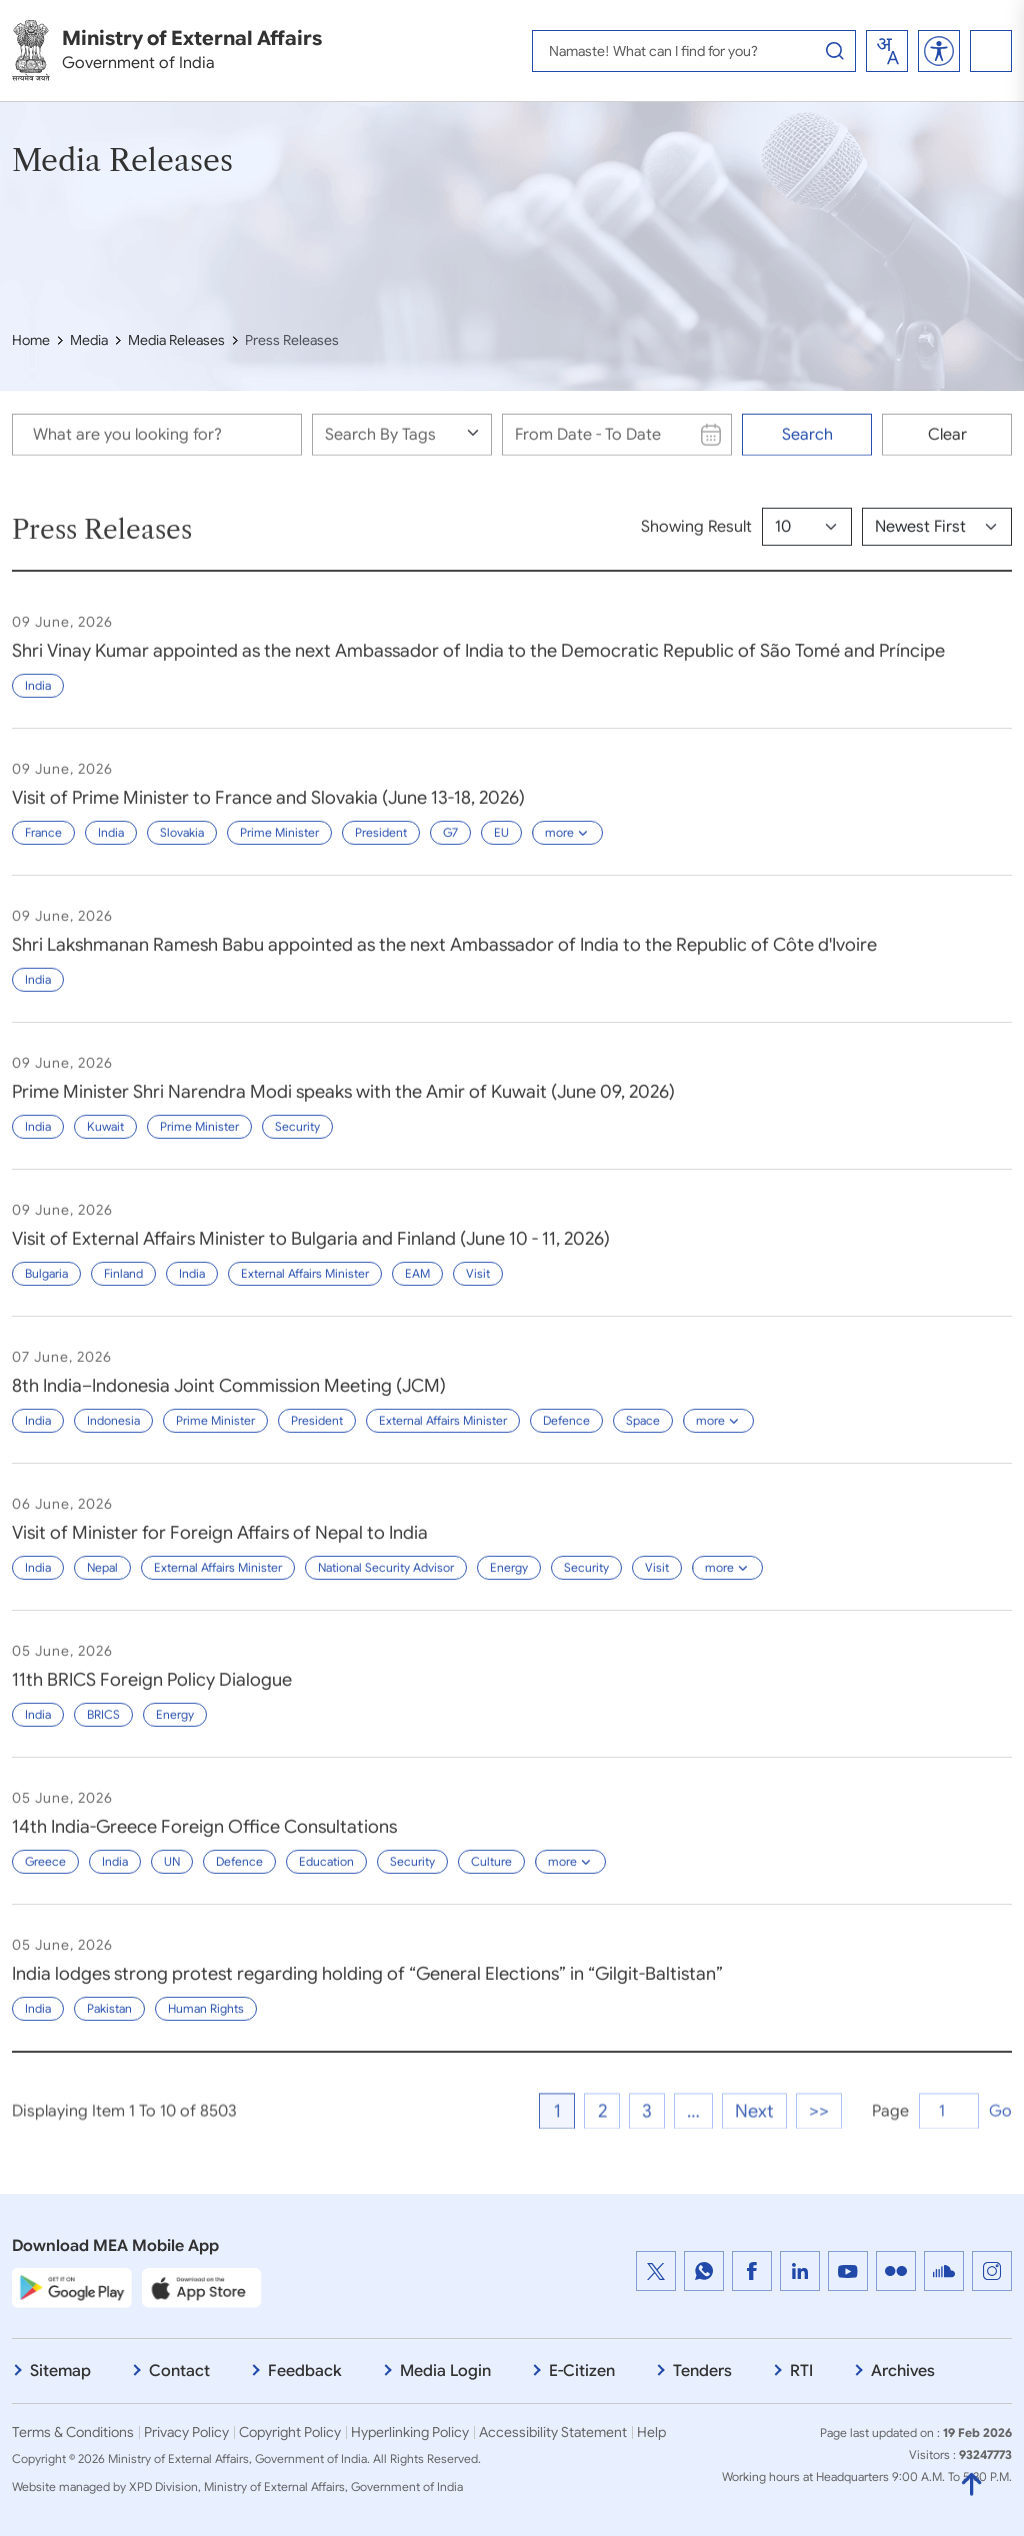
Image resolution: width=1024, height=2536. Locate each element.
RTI (801, 2371)
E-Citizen (582, 2371)
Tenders (702, 2371)
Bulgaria (46, 1287)
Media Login (445, 2371)
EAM (417, 1287)
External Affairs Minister (305, 1287)
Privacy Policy (186, 2432)
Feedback (305, 2371)
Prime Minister (279, 846)
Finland (123, 1287)
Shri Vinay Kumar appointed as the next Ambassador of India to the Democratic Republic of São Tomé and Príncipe (478, 665)
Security (297, 1140)
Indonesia (113, 1434)
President (381, 846)
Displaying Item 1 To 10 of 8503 (124, 2170)
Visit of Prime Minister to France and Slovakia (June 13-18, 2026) (268, 812)
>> (819, 2170)
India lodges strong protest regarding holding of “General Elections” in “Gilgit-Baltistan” (367, 1988)
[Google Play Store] (72, 2288)
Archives (903, 2371)
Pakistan (109, 2022)
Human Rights (206, 2022)
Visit (478, 1287)
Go (1000, 2170)
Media (89, 340)
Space (643, 1434)
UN (172, 1875)
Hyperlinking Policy (410, 2432)
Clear (947, 445)
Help (651, 2432)
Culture (491, 1875)
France (43, 846)
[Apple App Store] (202, 2288)
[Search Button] (835, 51)
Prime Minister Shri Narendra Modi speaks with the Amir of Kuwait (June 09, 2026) (343, 1106)
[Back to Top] (971, 2473)
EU (501, 846)
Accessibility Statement (553, 2432)
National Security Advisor (386, 1581)
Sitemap (60, 2371)
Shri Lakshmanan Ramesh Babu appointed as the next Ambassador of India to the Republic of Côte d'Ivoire (444, 959)
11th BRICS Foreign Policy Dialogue (152, 1694)
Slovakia (182, 846)
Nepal (102, 1581)
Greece (45, 1875)
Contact (179, 2371)
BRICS (103, 1728)
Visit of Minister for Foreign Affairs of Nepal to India (220, 1547)
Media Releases (176, 340)
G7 (450, 846)
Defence (566, 1434)
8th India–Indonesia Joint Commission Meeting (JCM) (229, 1400)
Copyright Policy (290, 2432)
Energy (509, 1581)
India (38, 699)
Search (807, 445)
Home (31, 340)
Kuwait (105, 1140)
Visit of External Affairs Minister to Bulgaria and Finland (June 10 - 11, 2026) (311, 1253)
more (567, 846)
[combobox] (887, 51)
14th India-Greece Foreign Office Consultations (204, 1841)
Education (326, 1875)
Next (754, 2170)
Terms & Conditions (73, 2432)
